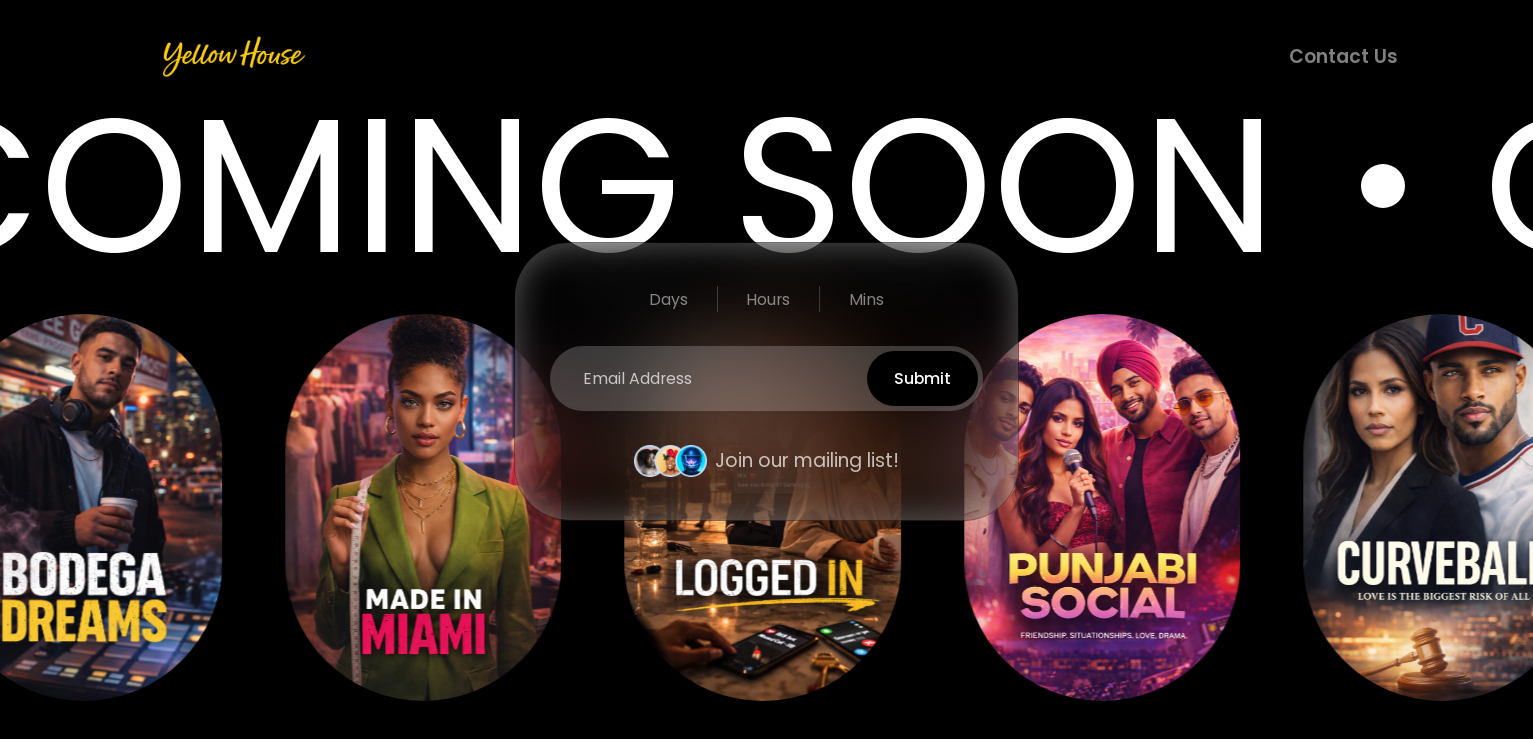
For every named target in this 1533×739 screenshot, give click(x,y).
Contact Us (1343, 56)
